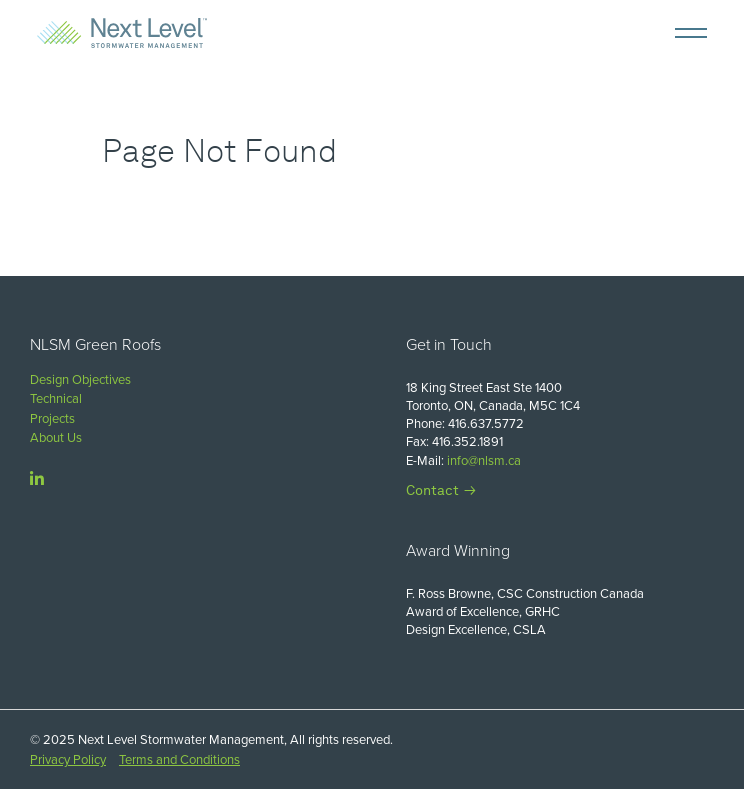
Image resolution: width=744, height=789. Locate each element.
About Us (56, 437)
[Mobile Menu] (691, 33)
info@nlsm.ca (484, 460)
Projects (52, 418)
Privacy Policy (68, 759)
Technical (56, 398)
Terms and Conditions (179, 759)
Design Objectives (80, 379)
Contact (432, 490)
